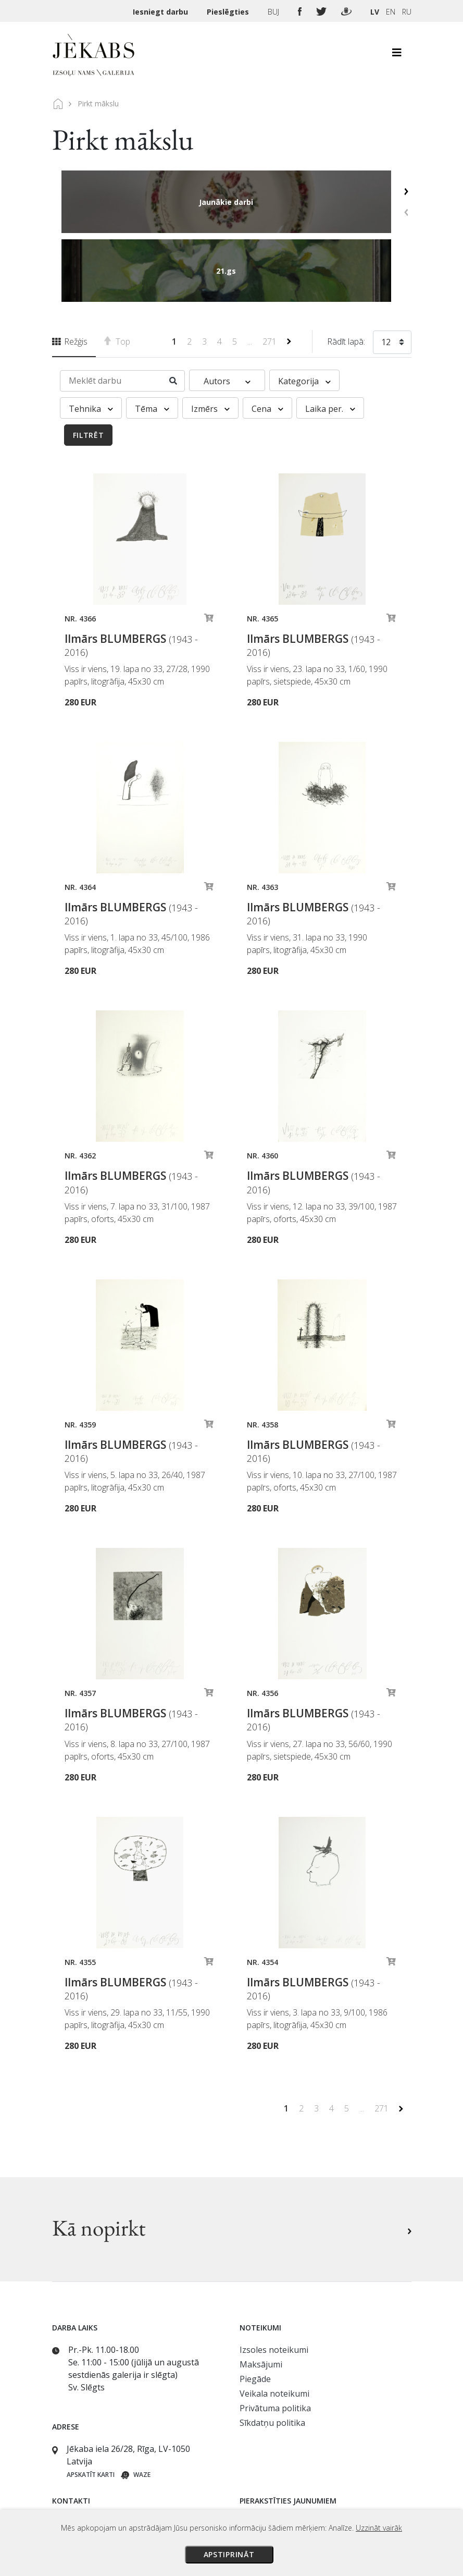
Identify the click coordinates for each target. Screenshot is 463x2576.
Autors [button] (227, 312)
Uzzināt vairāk (379, 2528)
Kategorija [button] (304, 312)
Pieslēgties (229, 12)
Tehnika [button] (91, 340)
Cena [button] (267, 340)
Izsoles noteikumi (274, 2281)
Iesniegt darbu (161, 12)
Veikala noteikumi (274, 2324)
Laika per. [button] (330, 340)
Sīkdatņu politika (272, 2354)
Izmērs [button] (210, 340)
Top (117, 272)
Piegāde (255, 2310)
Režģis (69, 272)
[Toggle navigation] (396, 55)
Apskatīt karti (91, 2405)
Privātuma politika (275, 2339)
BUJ (274, 12)
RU (406, 12)
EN (390, 12)
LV (374, 12)
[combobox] (392, 275)
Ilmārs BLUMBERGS (131, 576)
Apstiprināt (229, 2554)
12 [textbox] (386, 273)
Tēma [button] (152, 340)
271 (270, 272)
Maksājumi (261, 2295)
